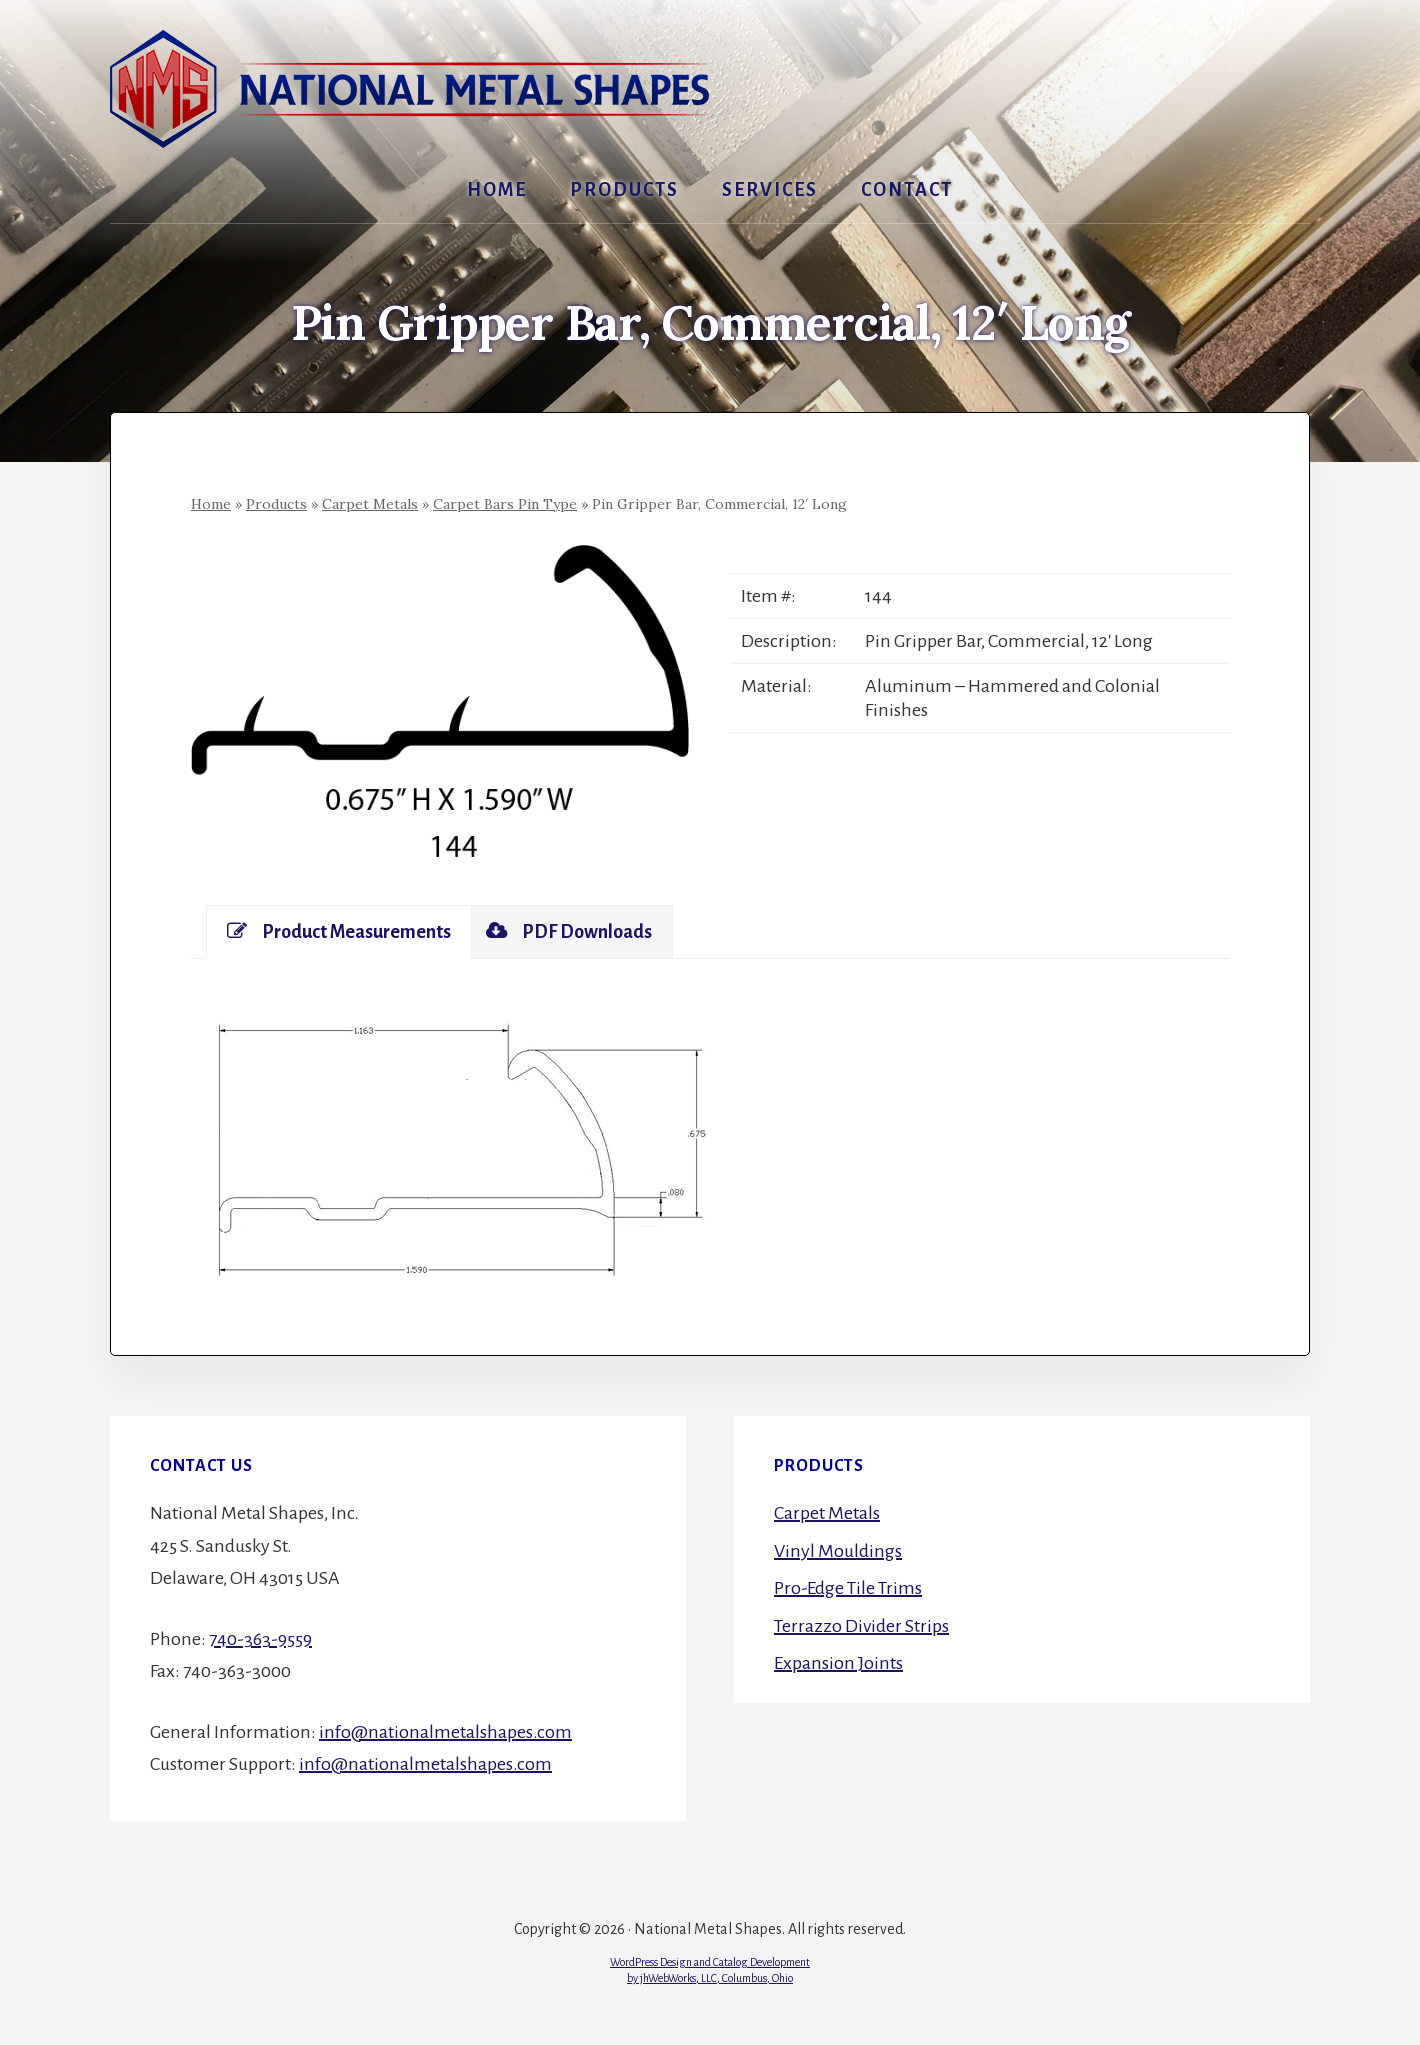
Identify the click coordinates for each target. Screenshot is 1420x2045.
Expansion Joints (838, 1663)
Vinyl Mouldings (838, 1551)
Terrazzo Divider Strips (861, 1626)
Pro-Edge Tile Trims (848, 1588)
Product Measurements (339, 931)
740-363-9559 (260, 1639)
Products (276, 504)
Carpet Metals (370, 504)
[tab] (339, 932)
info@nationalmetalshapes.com (445, 1732)
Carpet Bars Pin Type (505, 504)
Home (211, 504)
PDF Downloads (569, 931)
